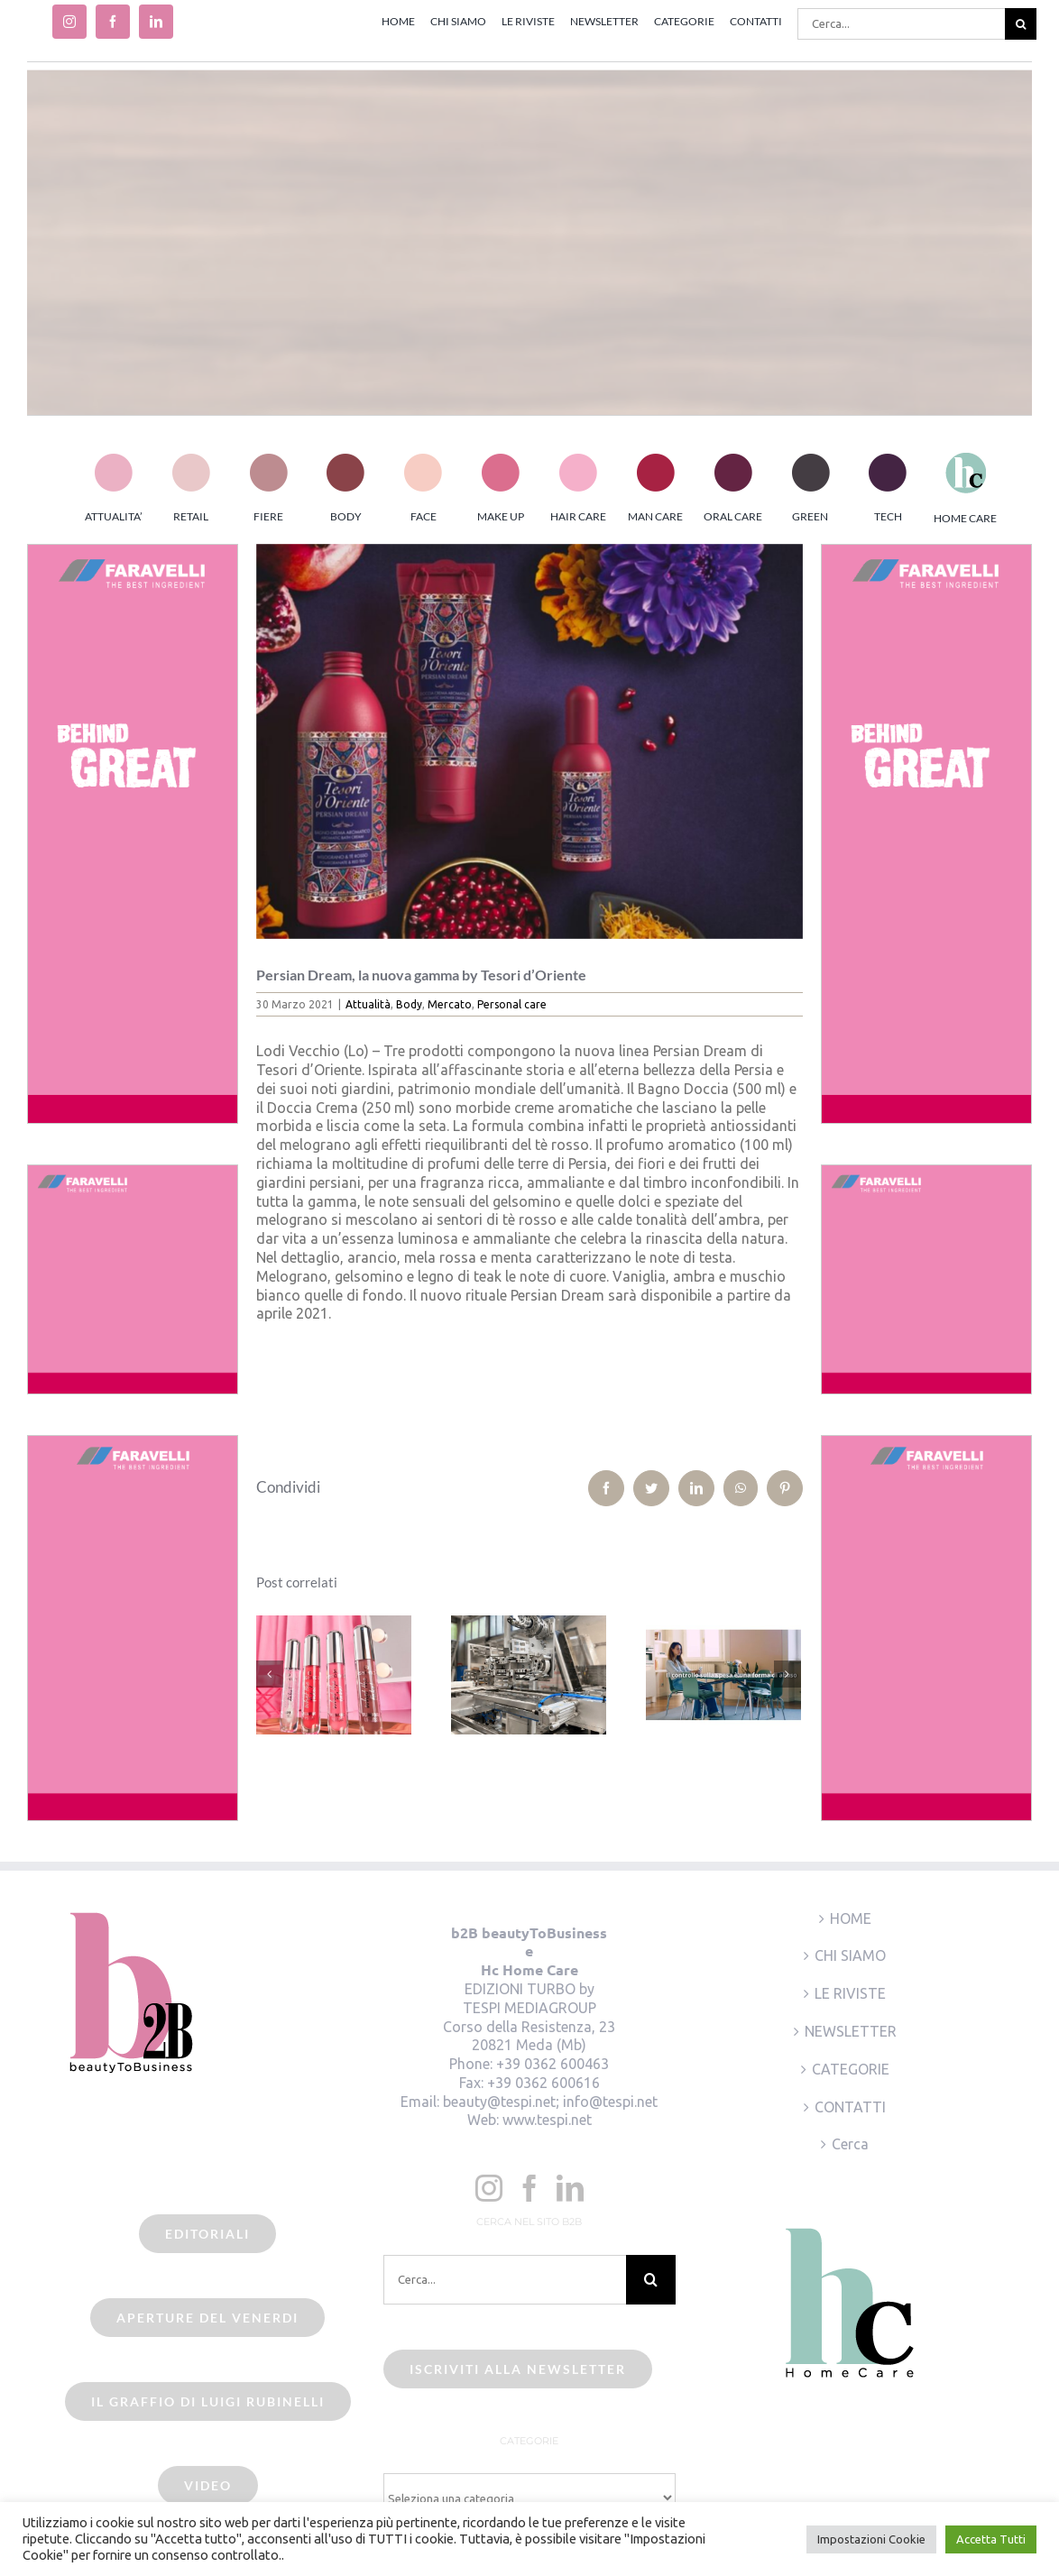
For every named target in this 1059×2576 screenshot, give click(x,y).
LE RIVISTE (850, 1993)
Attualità (368, 1004)
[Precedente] (269, 1674)
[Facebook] (529, 2188)
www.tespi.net (547, 2119)
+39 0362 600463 (552, 2064)
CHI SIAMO (850, 1955)
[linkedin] (156, 22)
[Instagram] (488, 2188)
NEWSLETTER (851, 2031)
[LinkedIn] (570, 2188)
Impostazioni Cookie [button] (871, 2539)
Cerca (850, 2144)
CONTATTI (850, 2107)
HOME (850, 1918)
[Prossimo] (787, 1674)
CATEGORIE (850, 2069)
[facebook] (113, 22)
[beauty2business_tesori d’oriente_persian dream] (529, 741)
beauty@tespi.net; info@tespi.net (550, 2101)
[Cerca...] (901, 24)
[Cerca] (1020, 24)
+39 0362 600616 (543, 2083)
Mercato (450, 1004)
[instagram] (69, 22)
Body (409, 1004)
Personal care (512, 1004)
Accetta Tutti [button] (991, 2539)
